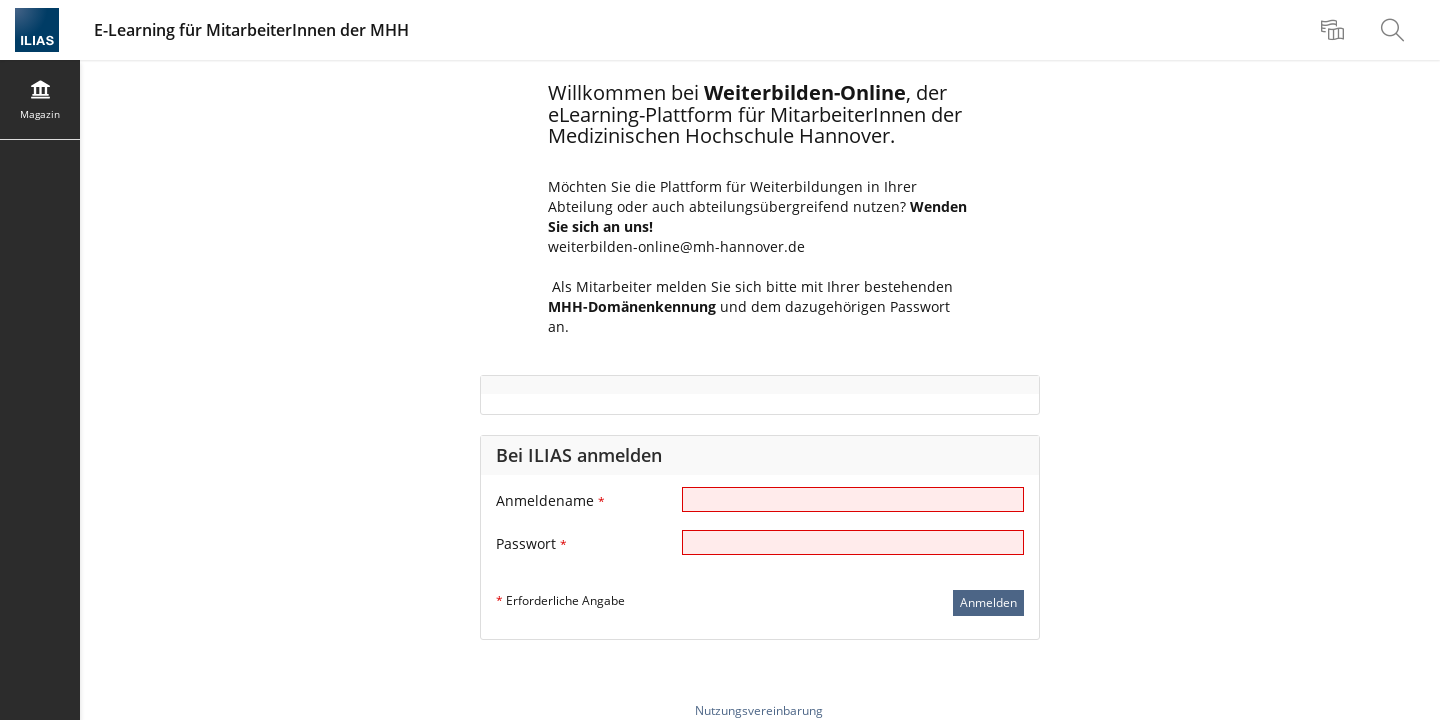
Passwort (531, 543)
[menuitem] (1335, 30)
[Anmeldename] (853, 499)
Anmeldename (550, 500)
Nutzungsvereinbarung (759, 710)
